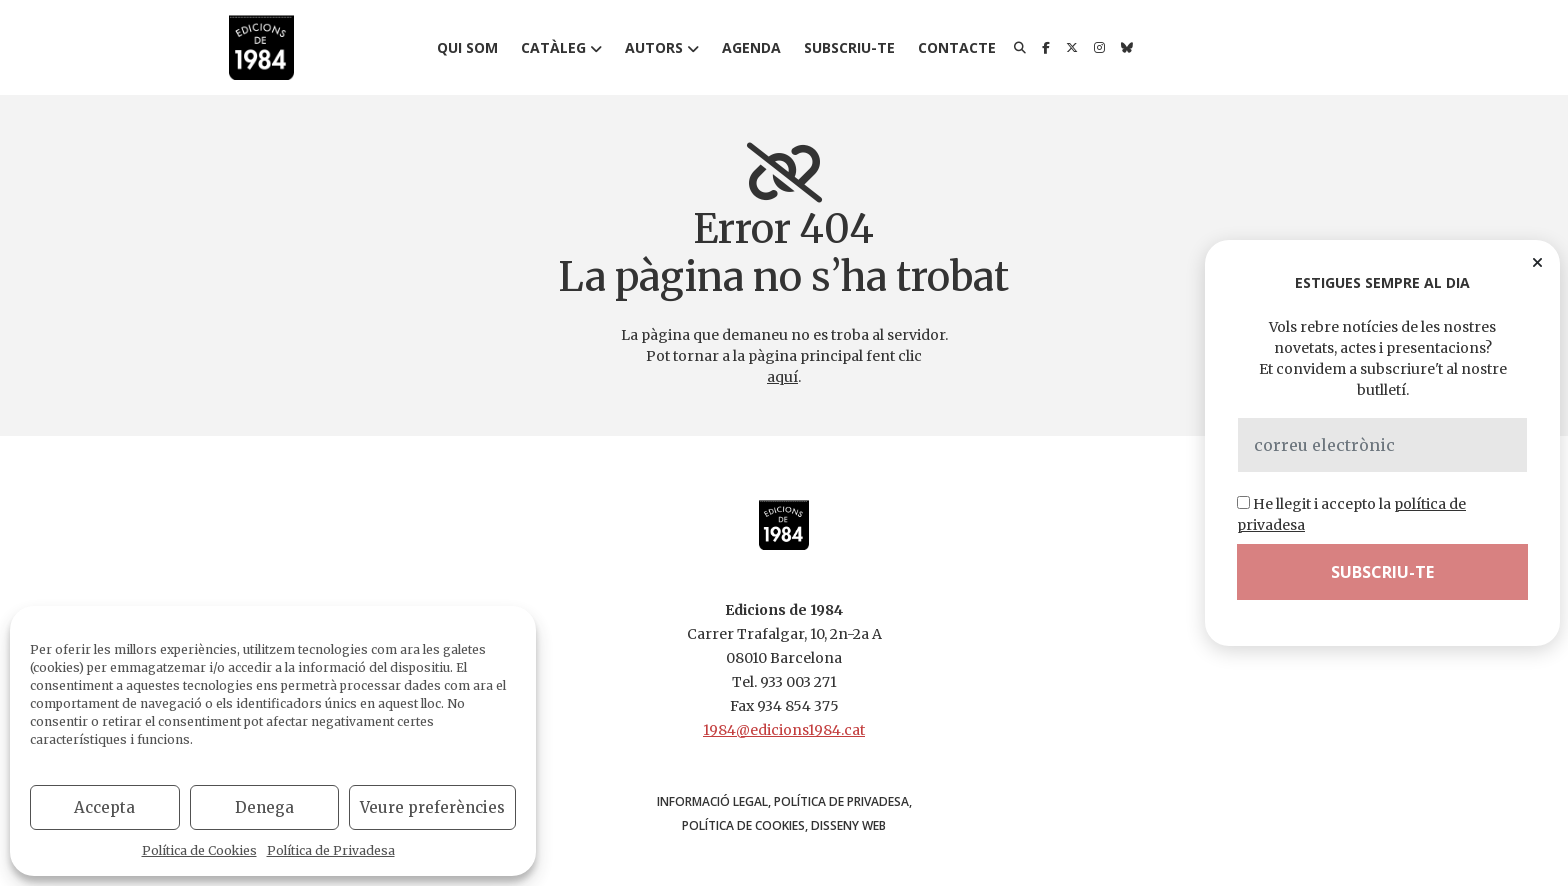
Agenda (751, 47)
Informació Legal (712, 801)
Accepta (104, 807)
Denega (264, 807)
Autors (654, 47)
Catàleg (553, 47)
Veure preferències (432, 807)
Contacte (957, 47)
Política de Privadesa (331, 850)
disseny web (848, 825)
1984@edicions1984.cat (784, 730)
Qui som (467, 47)
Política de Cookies (199, 850)
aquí (782, 377)
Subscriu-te (849, 47)
